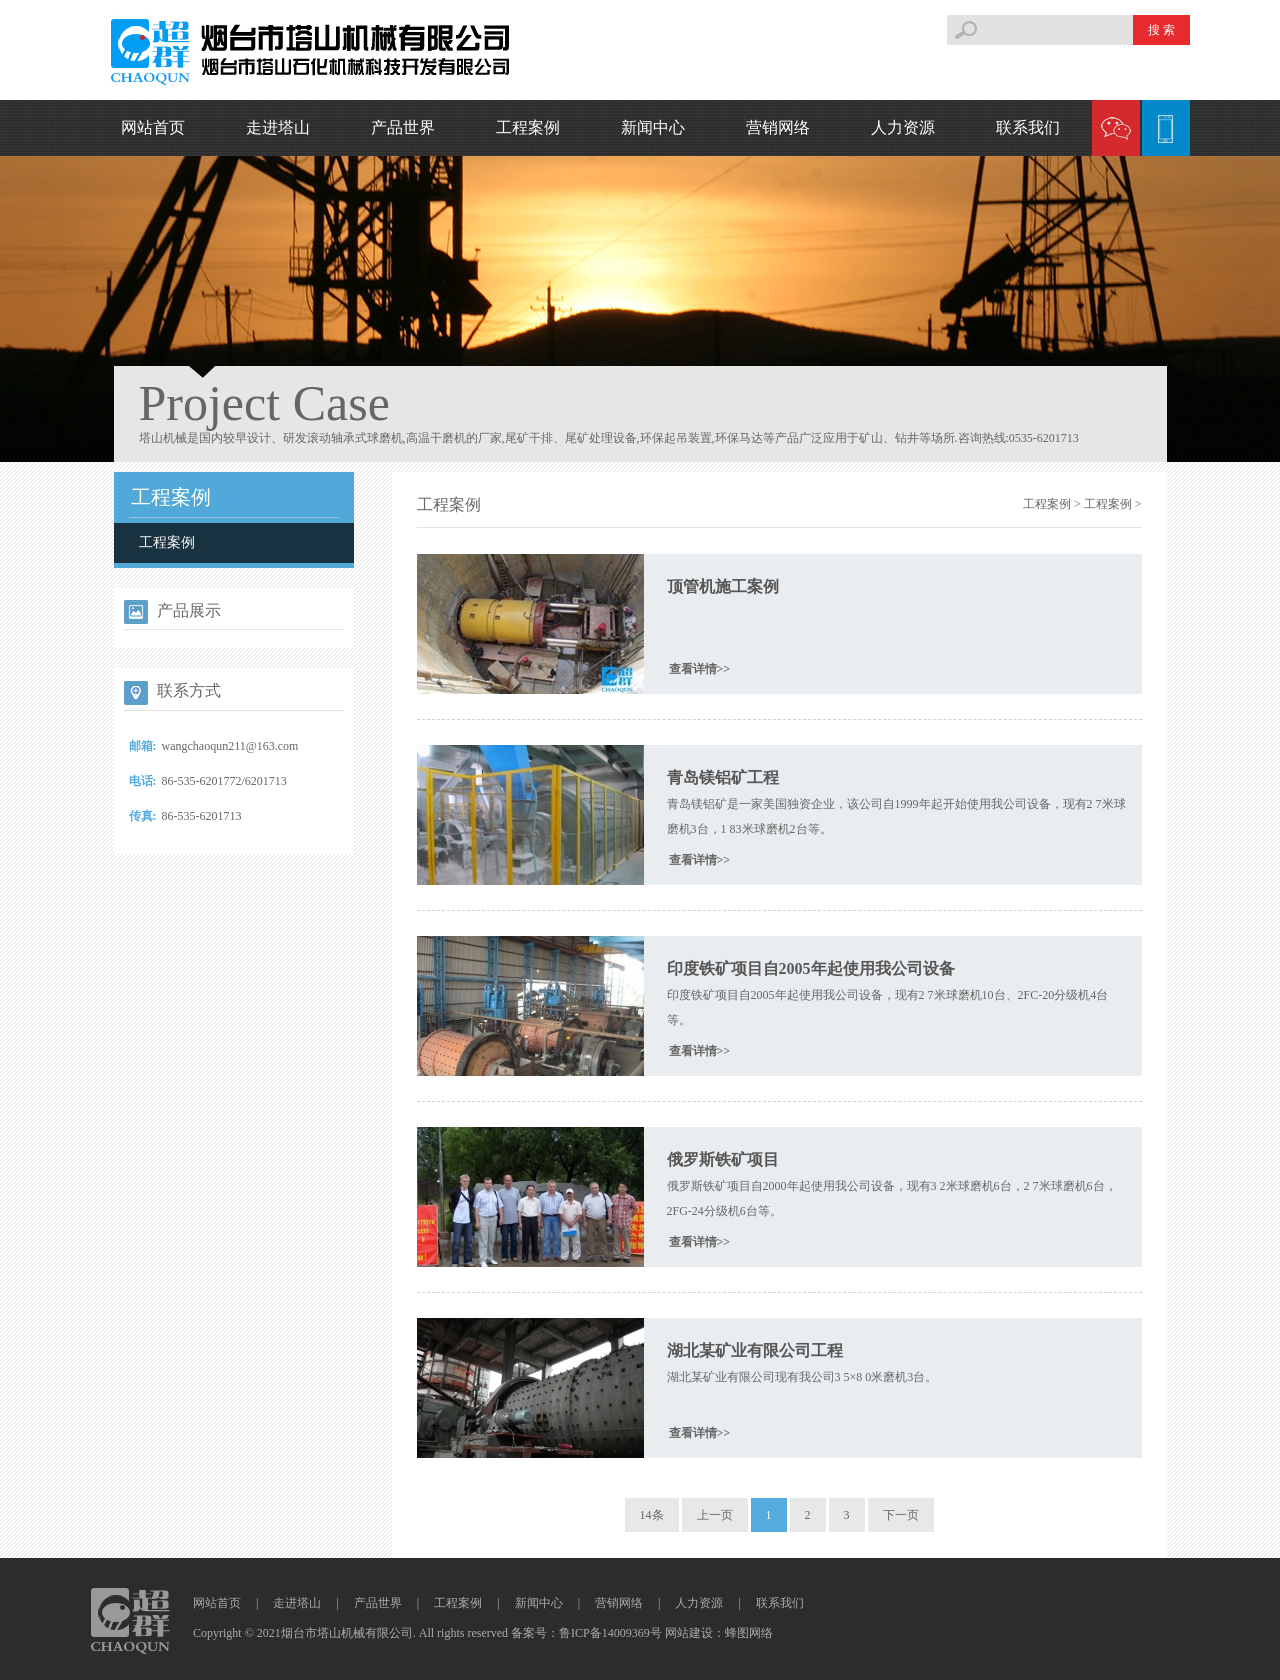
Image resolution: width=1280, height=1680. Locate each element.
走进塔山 (278, 127)
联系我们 (1028, 127)
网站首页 (153, 127)
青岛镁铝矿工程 (723, 777)
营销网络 (778, 127)
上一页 (715, 1515)
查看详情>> (700, 669)
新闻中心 (653, 127)
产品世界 (403, 127)
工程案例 (528, 127)
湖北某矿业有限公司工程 (755, 1350)
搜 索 (1161, 30)
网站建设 (689, 1633)
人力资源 (903, 127)
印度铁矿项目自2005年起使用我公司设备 (811, 968)
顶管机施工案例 (723, 586)
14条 (652, 1515)
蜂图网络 (749, 1633)
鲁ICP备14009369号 (610, 1633)
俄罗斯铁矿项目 (723, 1159)
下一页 (901, 1515)
